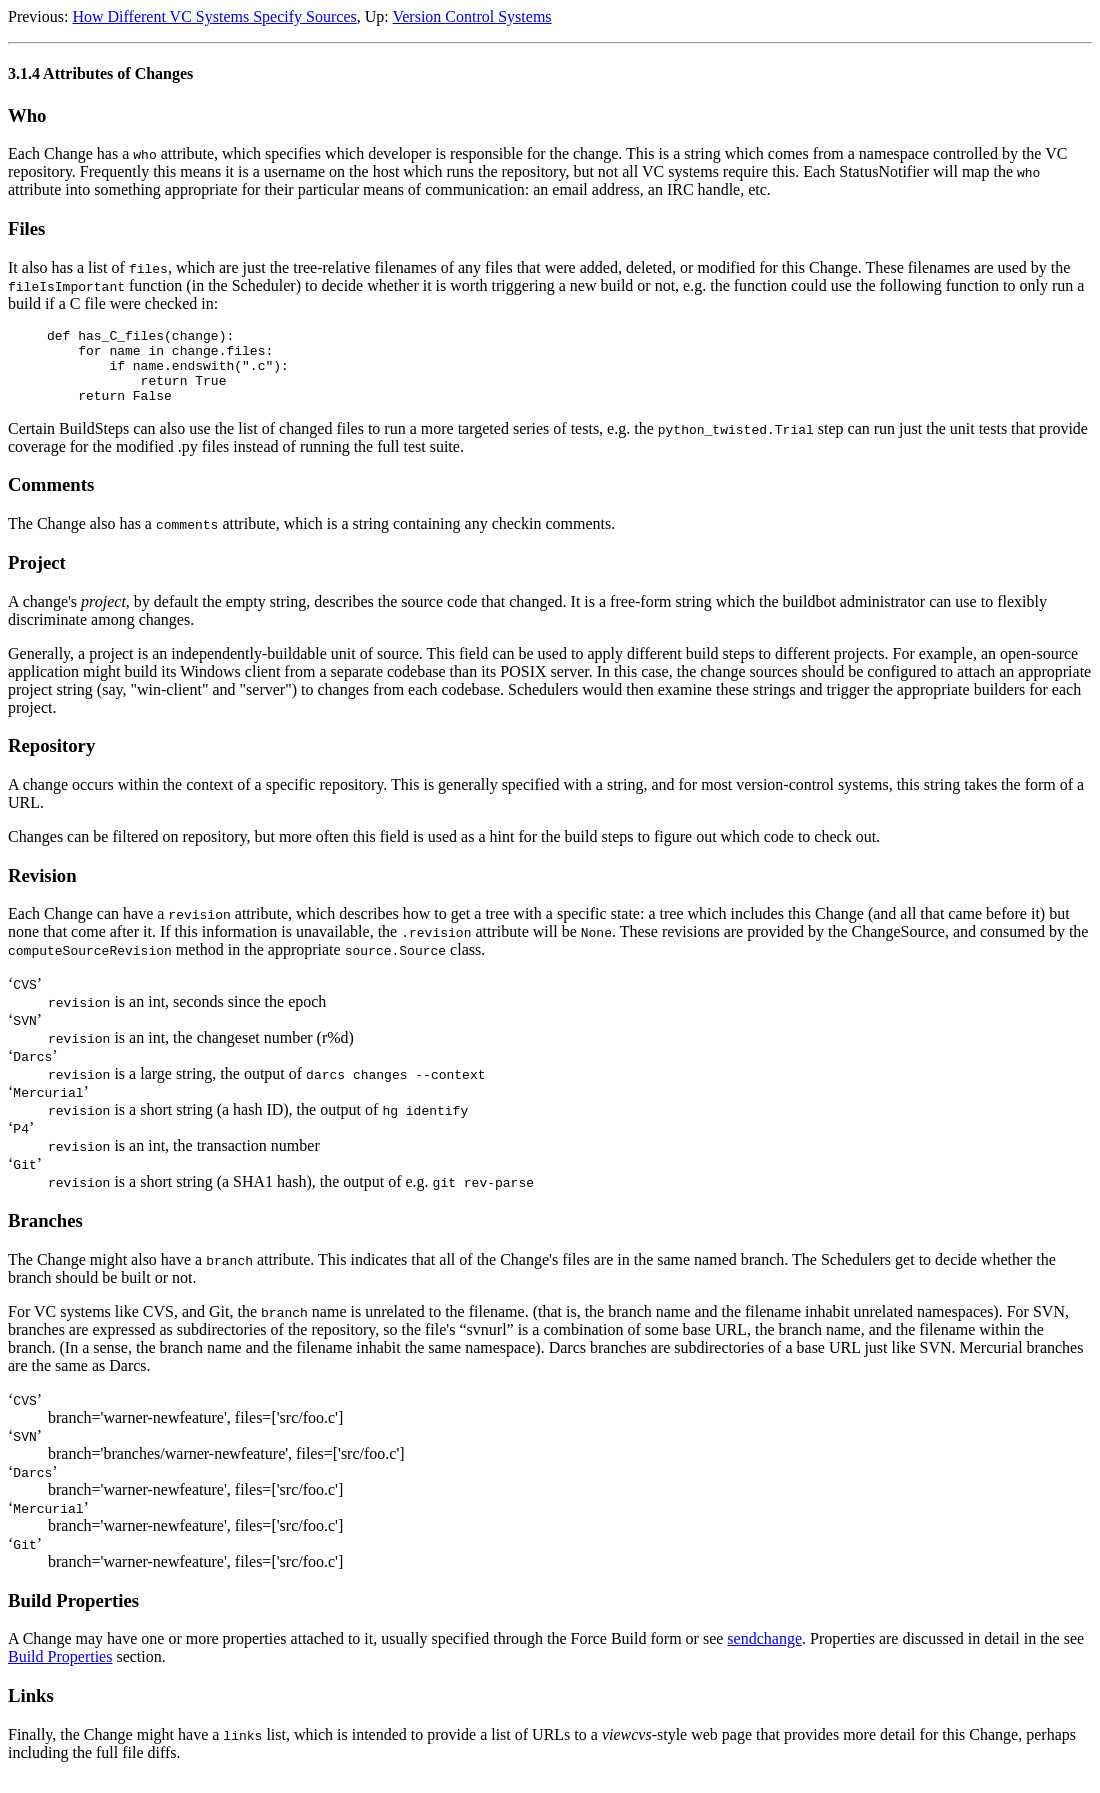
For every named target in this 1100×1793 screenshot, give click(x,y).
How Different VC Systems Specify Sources (214, 16)
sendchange (764, 1653)
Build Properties (60, 1671)
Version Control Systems (471, 16)
